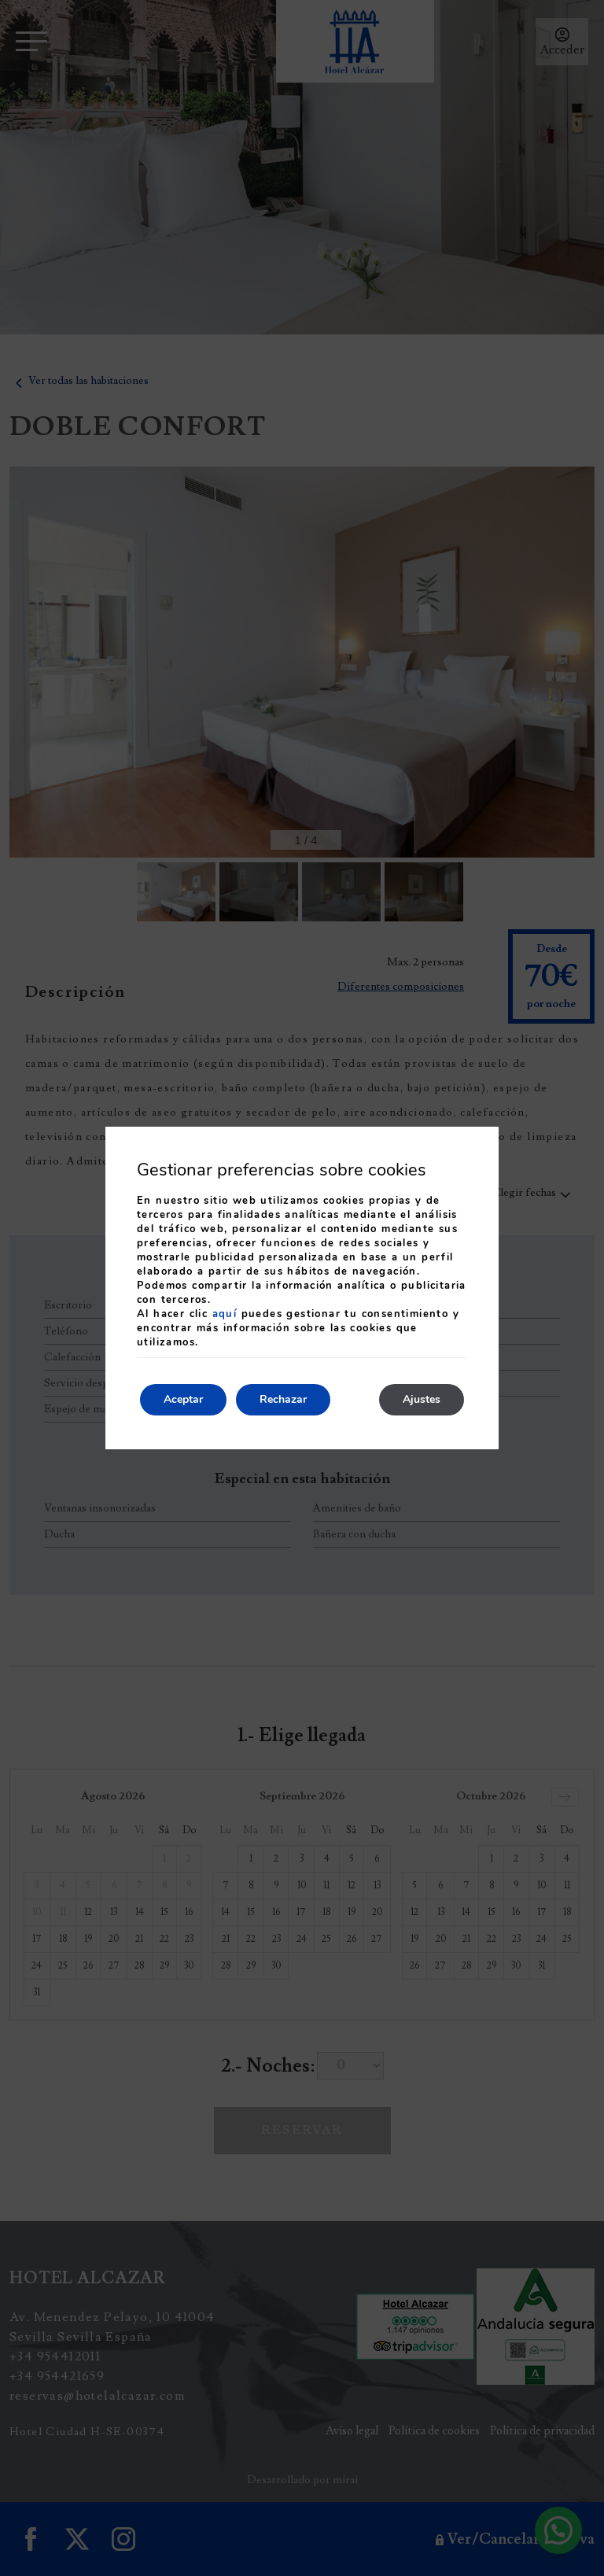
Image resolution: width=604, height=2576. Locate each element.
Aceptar (183, 1399)
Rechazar (283, 1399)
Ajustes (421, 1399)
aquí (225, 1314)
